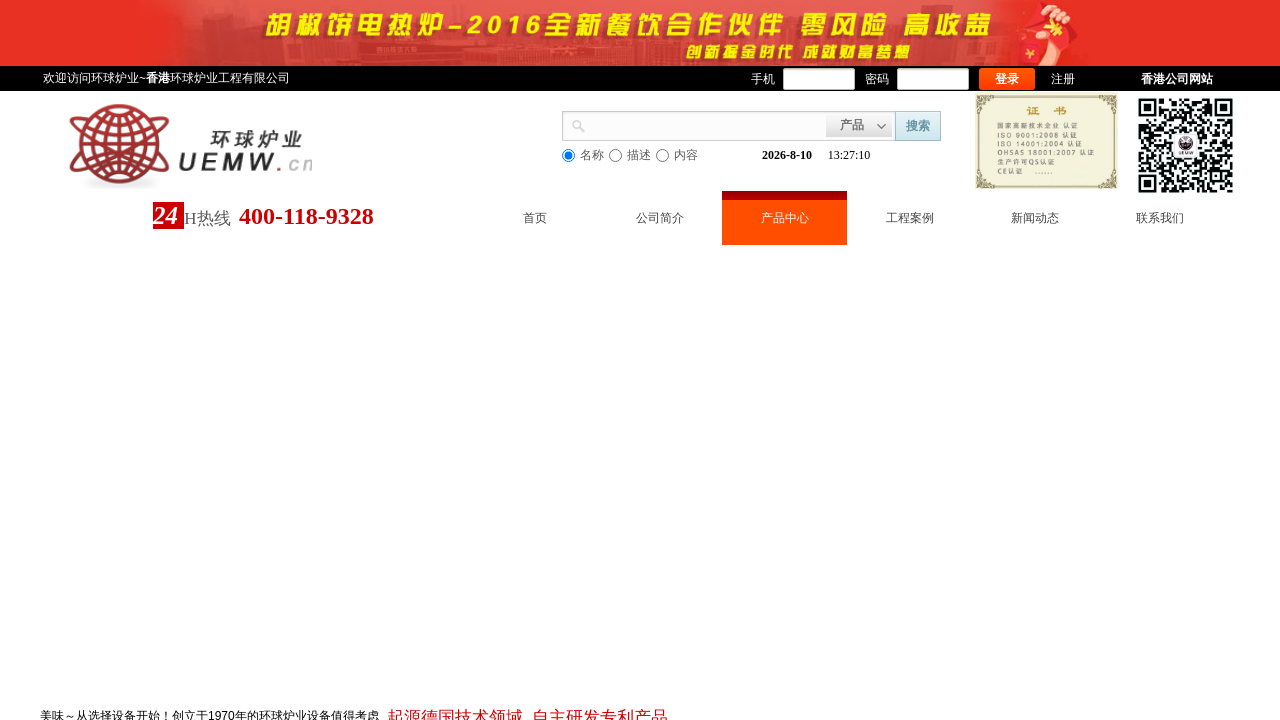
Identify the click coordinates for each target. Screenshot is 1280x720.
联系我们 (1160, 218)
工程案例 (910, 218)
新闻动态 (1035, 218)
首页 (535, 218)
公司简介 (660, 218)
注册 (1063, 79)
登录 (1007, 79)
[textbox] (706, 124)
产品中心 (785, 218)
